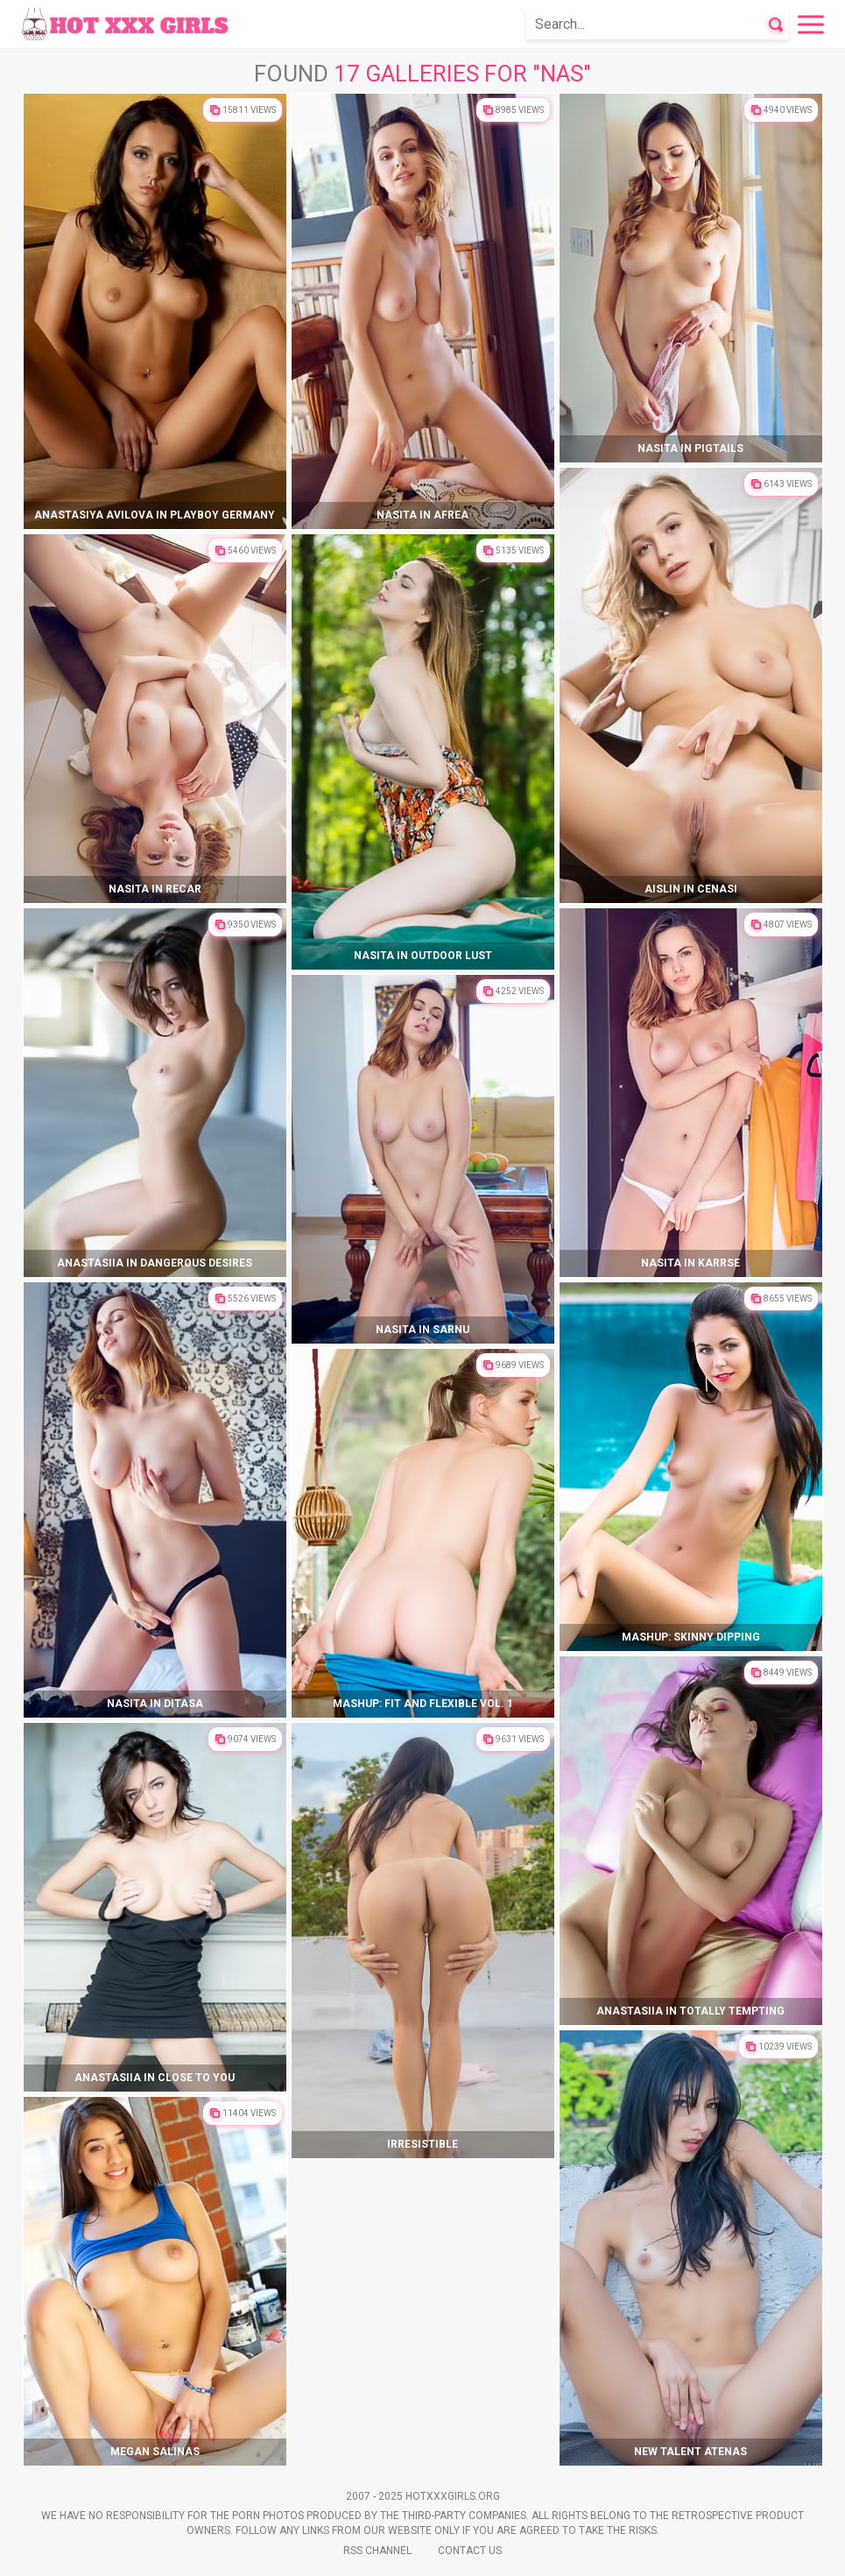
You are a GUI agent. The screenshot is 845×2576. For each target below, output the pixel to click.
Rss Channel (377, 2550)
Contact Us (470, 2550)
